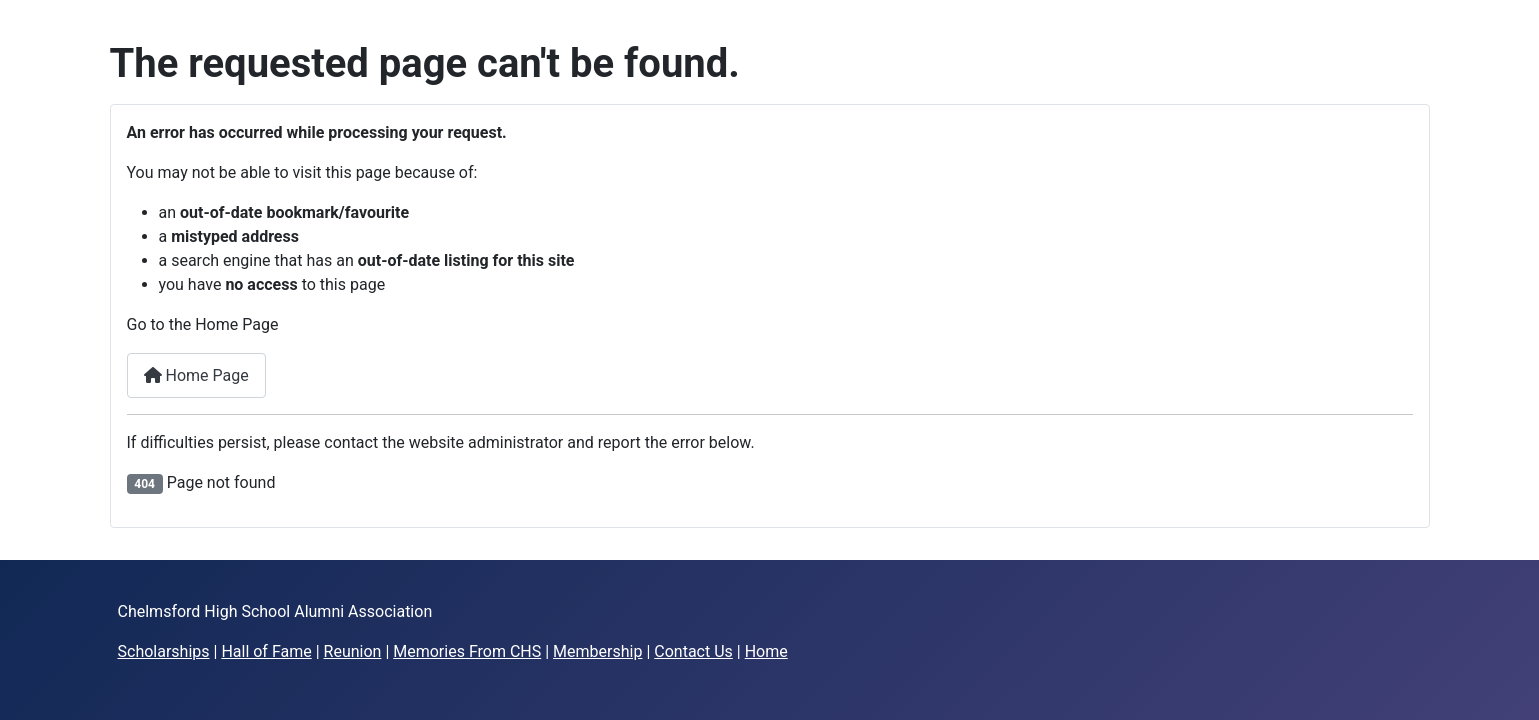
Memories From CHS (467, 651)
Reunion (353, 651)
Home (766, 651)
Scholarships (164, 651)
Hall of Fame (266, 651)
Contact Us (693, 651)
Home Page (196, 375)
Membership (597, 651)
